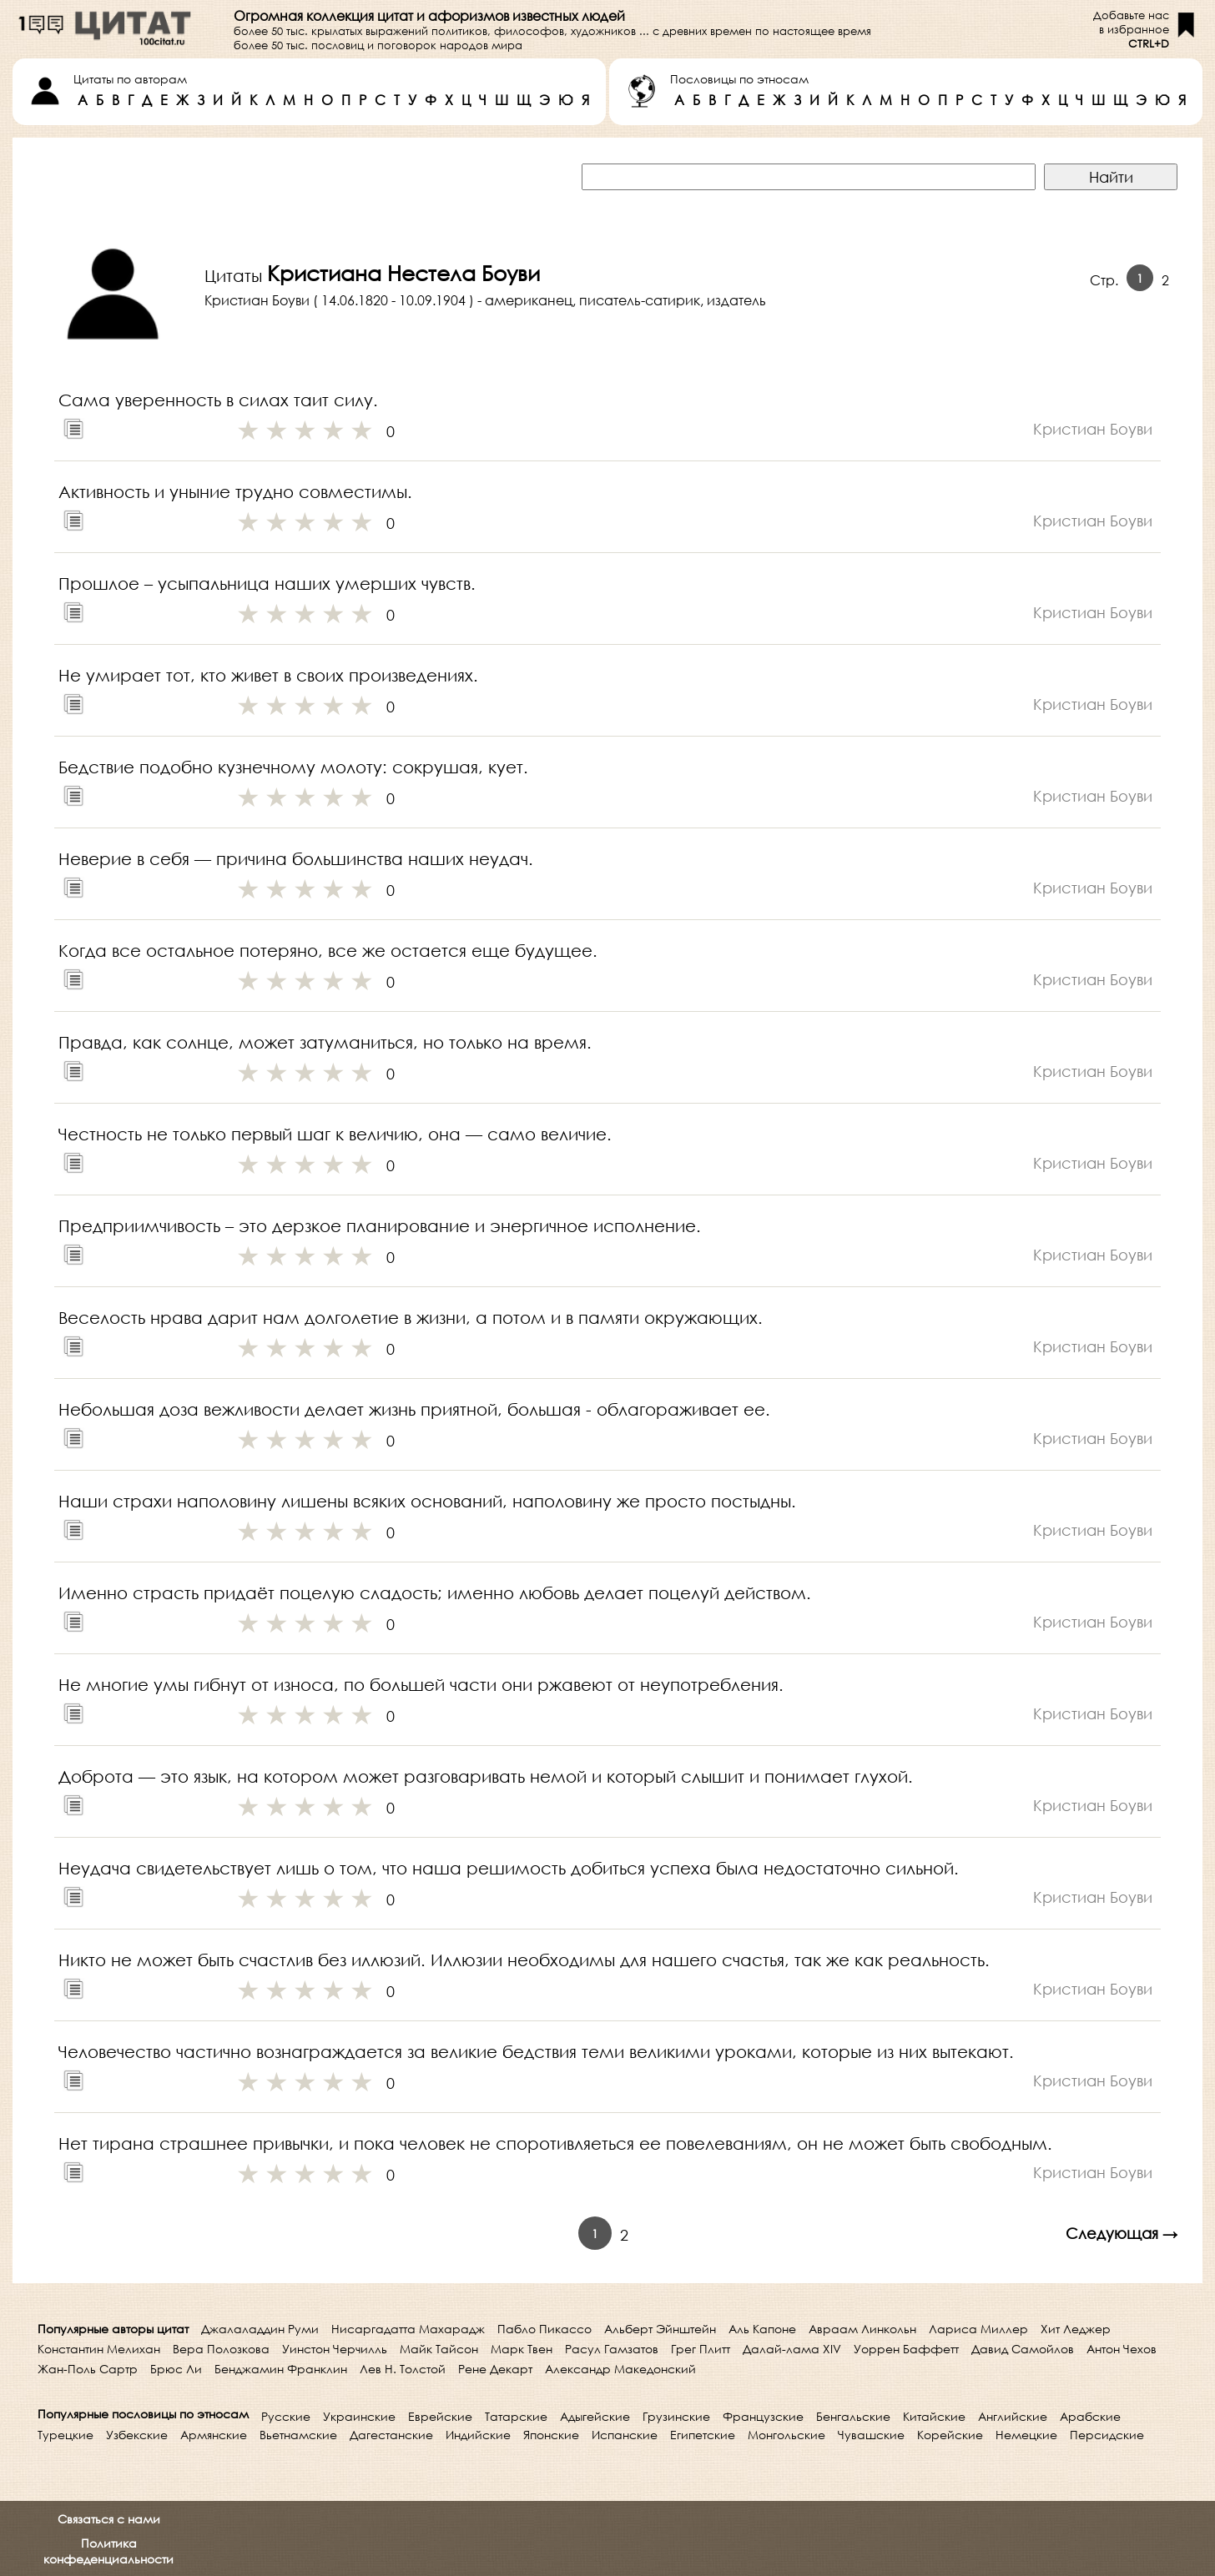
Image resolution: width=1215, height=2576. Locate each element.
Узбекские (137, 2435)
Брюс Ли (176, 2369)
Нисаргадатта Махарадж (408, 2329)
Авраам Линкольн (862, 2329)
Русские (285, 2416)
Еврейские (440, 2416)
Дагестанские (391, 2435)
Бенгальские (853, 2416)
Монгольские (786, 2435)
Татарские (516, 2416)
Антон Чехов (1121, 2349)
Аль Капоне (762, 2329)
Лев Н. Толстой (403, 2369)
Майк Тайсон (439, 2349)
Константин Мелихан (99, 2349)
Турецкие (65, 2435)
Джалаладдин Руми (260, 2329)
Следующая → (1121, 2233)
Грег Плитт (700, 2349)
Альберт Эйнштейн (660, 2329)
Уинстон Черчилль (334, 2349)
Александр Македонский (620, 2369)
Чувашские (871, 2435)
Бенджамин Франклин (280, 2369)
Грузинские (676, 2416)
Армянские (213, 2435)
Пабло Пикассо (544, 2329)
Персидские (1107, 2435)
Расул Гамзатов (611, 2349)
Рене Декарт (495, 2369)
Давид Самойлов (1022, 2349)
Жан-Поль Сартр (88, 2369)
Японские (551, 2435)
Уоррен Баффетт (906, 2349)
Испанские (625, 2435)
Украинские (359, 2416)
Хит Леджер (1076, 2329)
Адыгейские (595, 2416)
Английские (1012, 2416)
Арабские (1090, 2416)
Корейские (950, 2435)
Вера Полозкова (221, 2349)
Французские (763, 2416)
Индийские (478, 2435)
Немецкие (1026, 2435)
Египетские (702, 2435)
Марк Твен (521, 2349)
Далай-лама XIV (792, 2349)
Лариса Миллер (978, 2329)
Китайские (934, 2416)
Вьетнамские (298, 2435)
